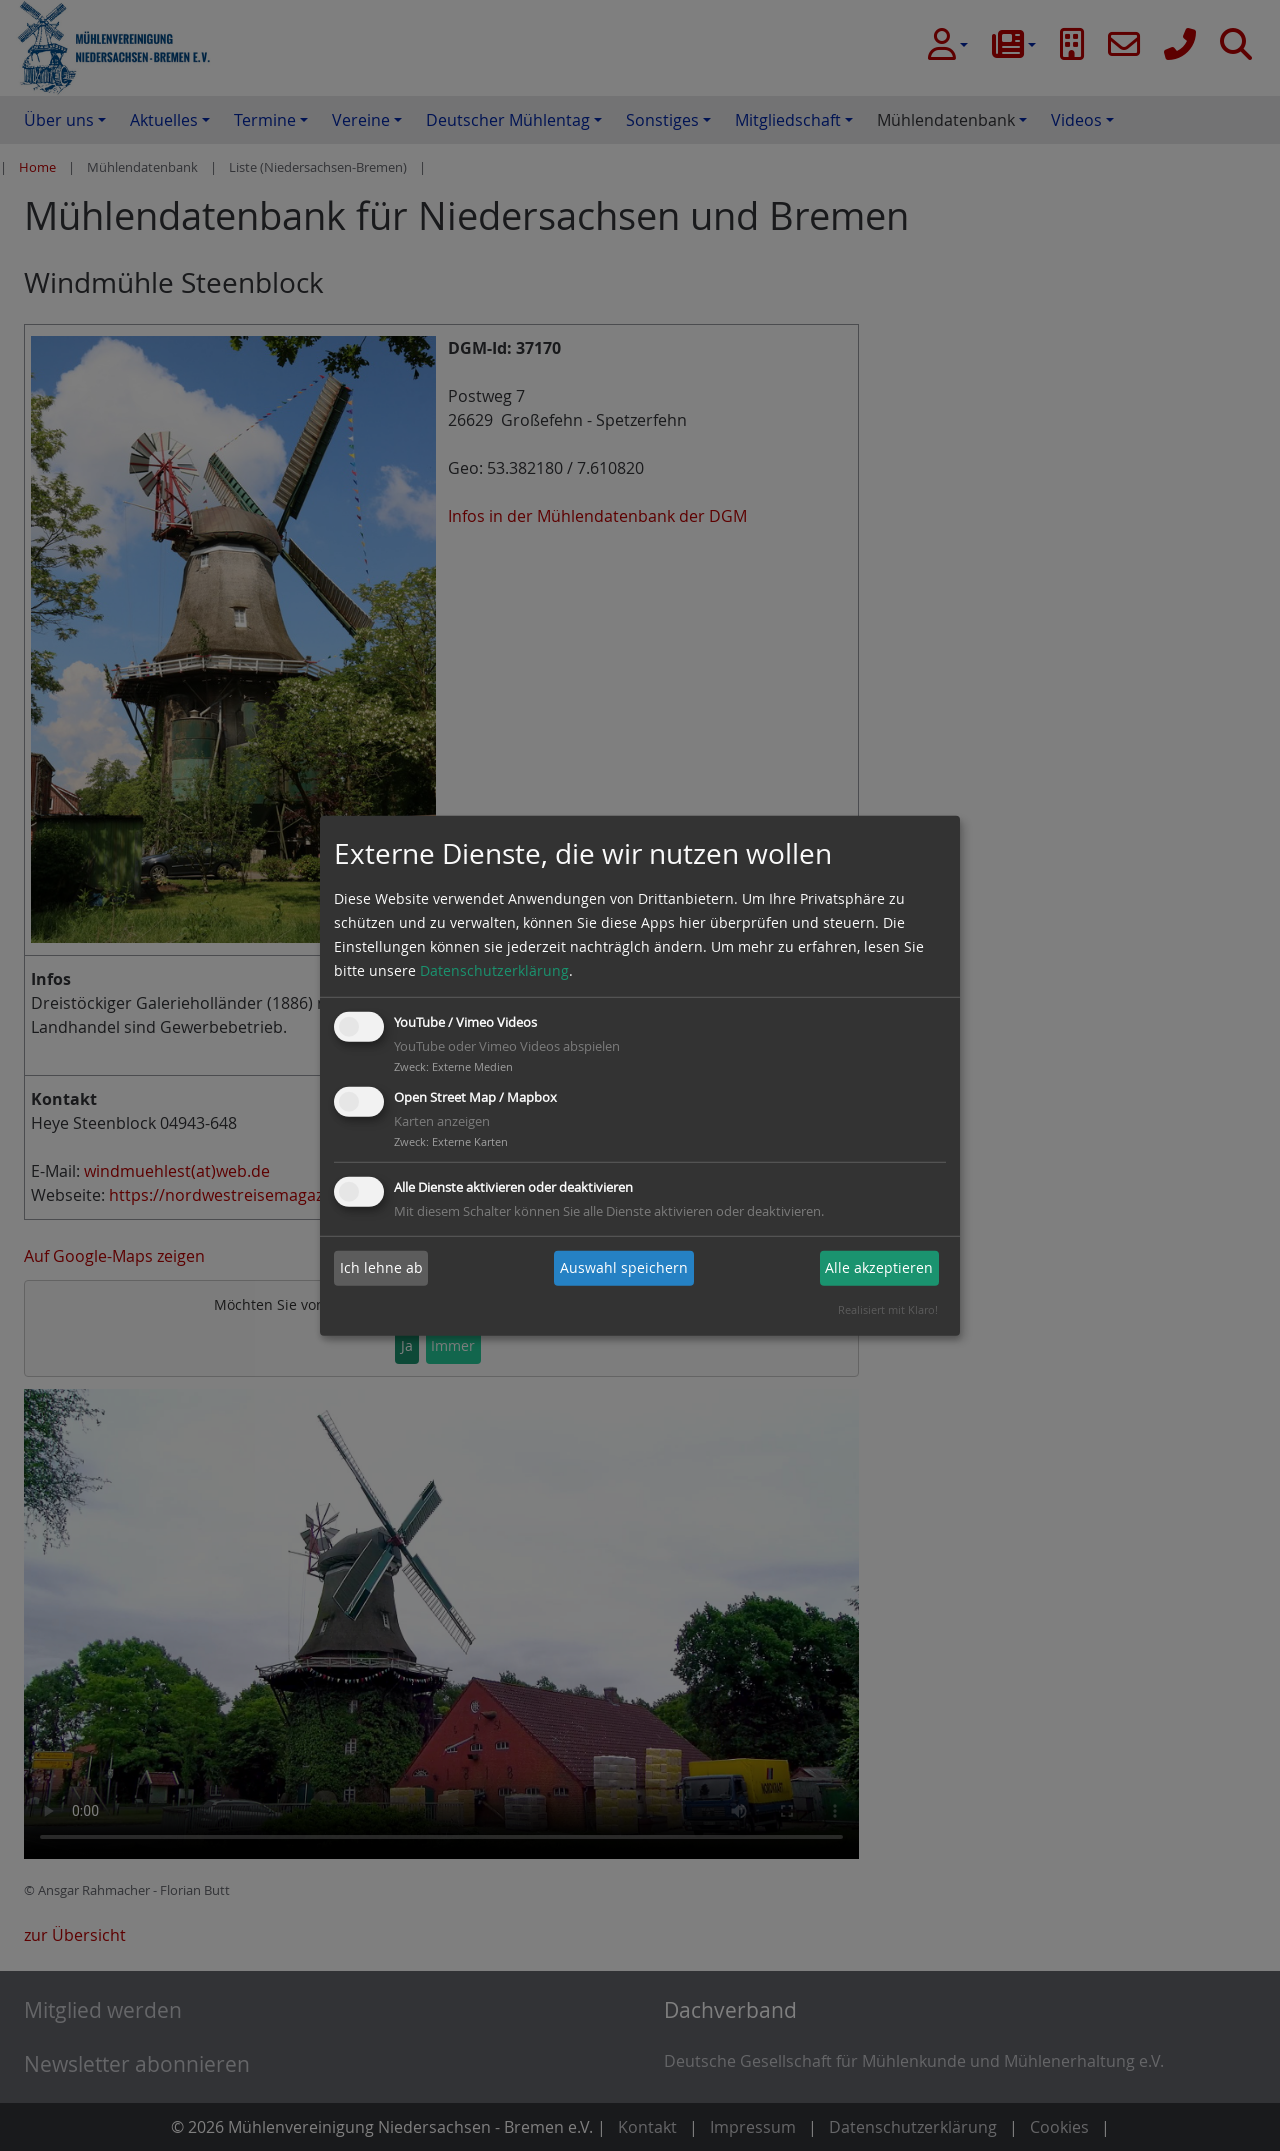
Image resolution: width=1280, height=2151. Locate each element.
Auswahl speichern (624, 1267)
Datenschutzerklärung (494, 970)
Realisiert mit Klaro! (888, 1309)
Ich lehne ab (381, 1267)
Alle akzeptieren (879, 1267)
